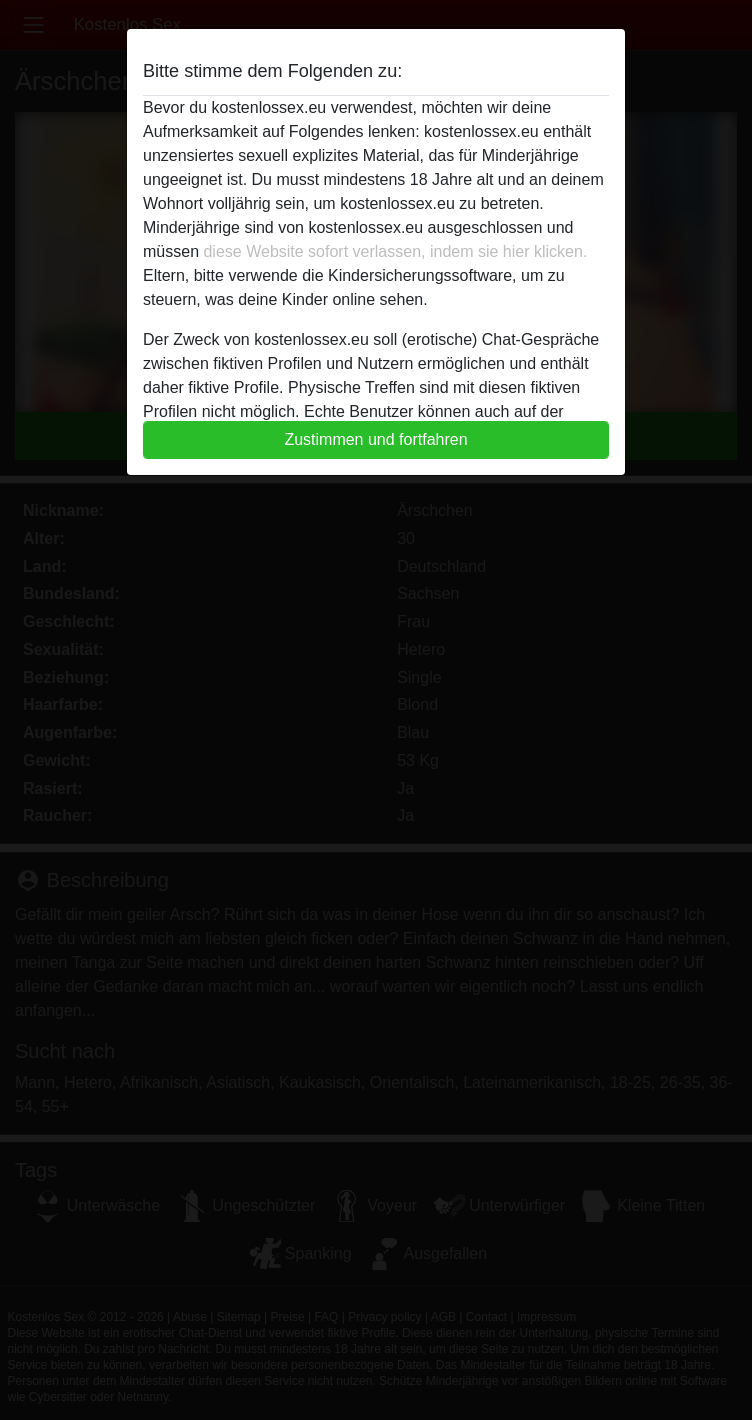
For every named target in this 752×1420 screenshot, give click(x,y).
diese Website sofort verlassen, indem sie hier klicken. (395, 251)
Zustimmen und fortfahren (375, 439)
